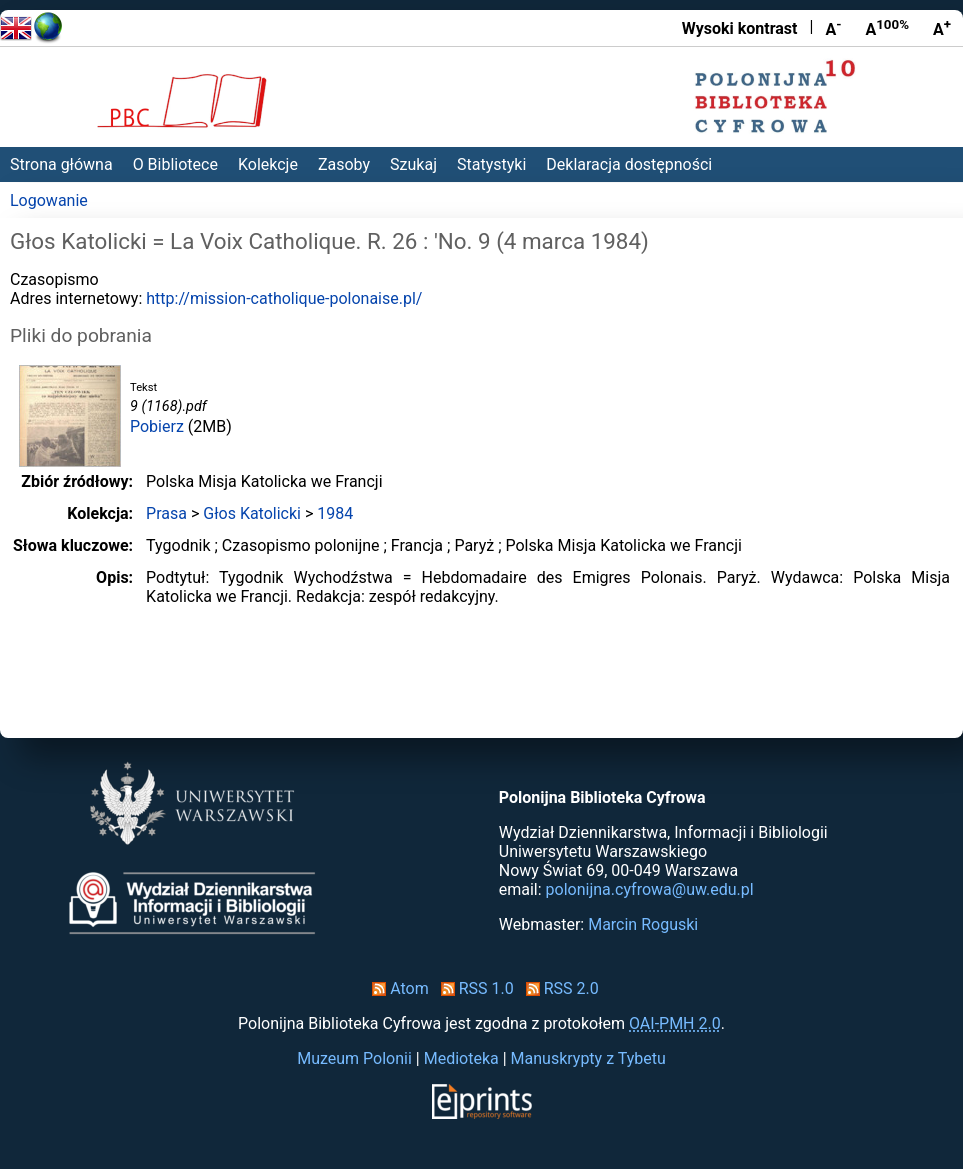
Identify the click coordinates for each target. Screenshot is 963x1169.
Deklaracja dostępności (629, 164)
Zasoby (344, 164)
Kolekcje (268, 164)
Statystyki (491, 164)
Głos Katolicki (252, 513)
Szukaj (413, 164)
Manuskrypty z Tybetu (588, 1058)
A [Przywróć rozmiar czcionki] (887, 28)
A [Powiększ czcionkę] (942, 28)
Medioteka (461, 1058)
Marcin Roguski (643, 924)
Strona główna (61, 164)
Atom (396, 988)
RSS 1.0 (473, 988)
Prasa (166, 513)
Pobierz (157, 426)
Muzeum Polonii (354, 1058)
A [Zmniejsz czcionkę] (833, 28)
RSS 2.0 (558, 988)
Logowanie (49, 200)
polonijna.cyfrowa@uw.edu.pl (650, 889)
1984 (335, 513)
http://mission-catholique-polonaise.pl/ (284, 298)
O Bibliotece (175, 164)
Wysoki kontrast (740, 28)
